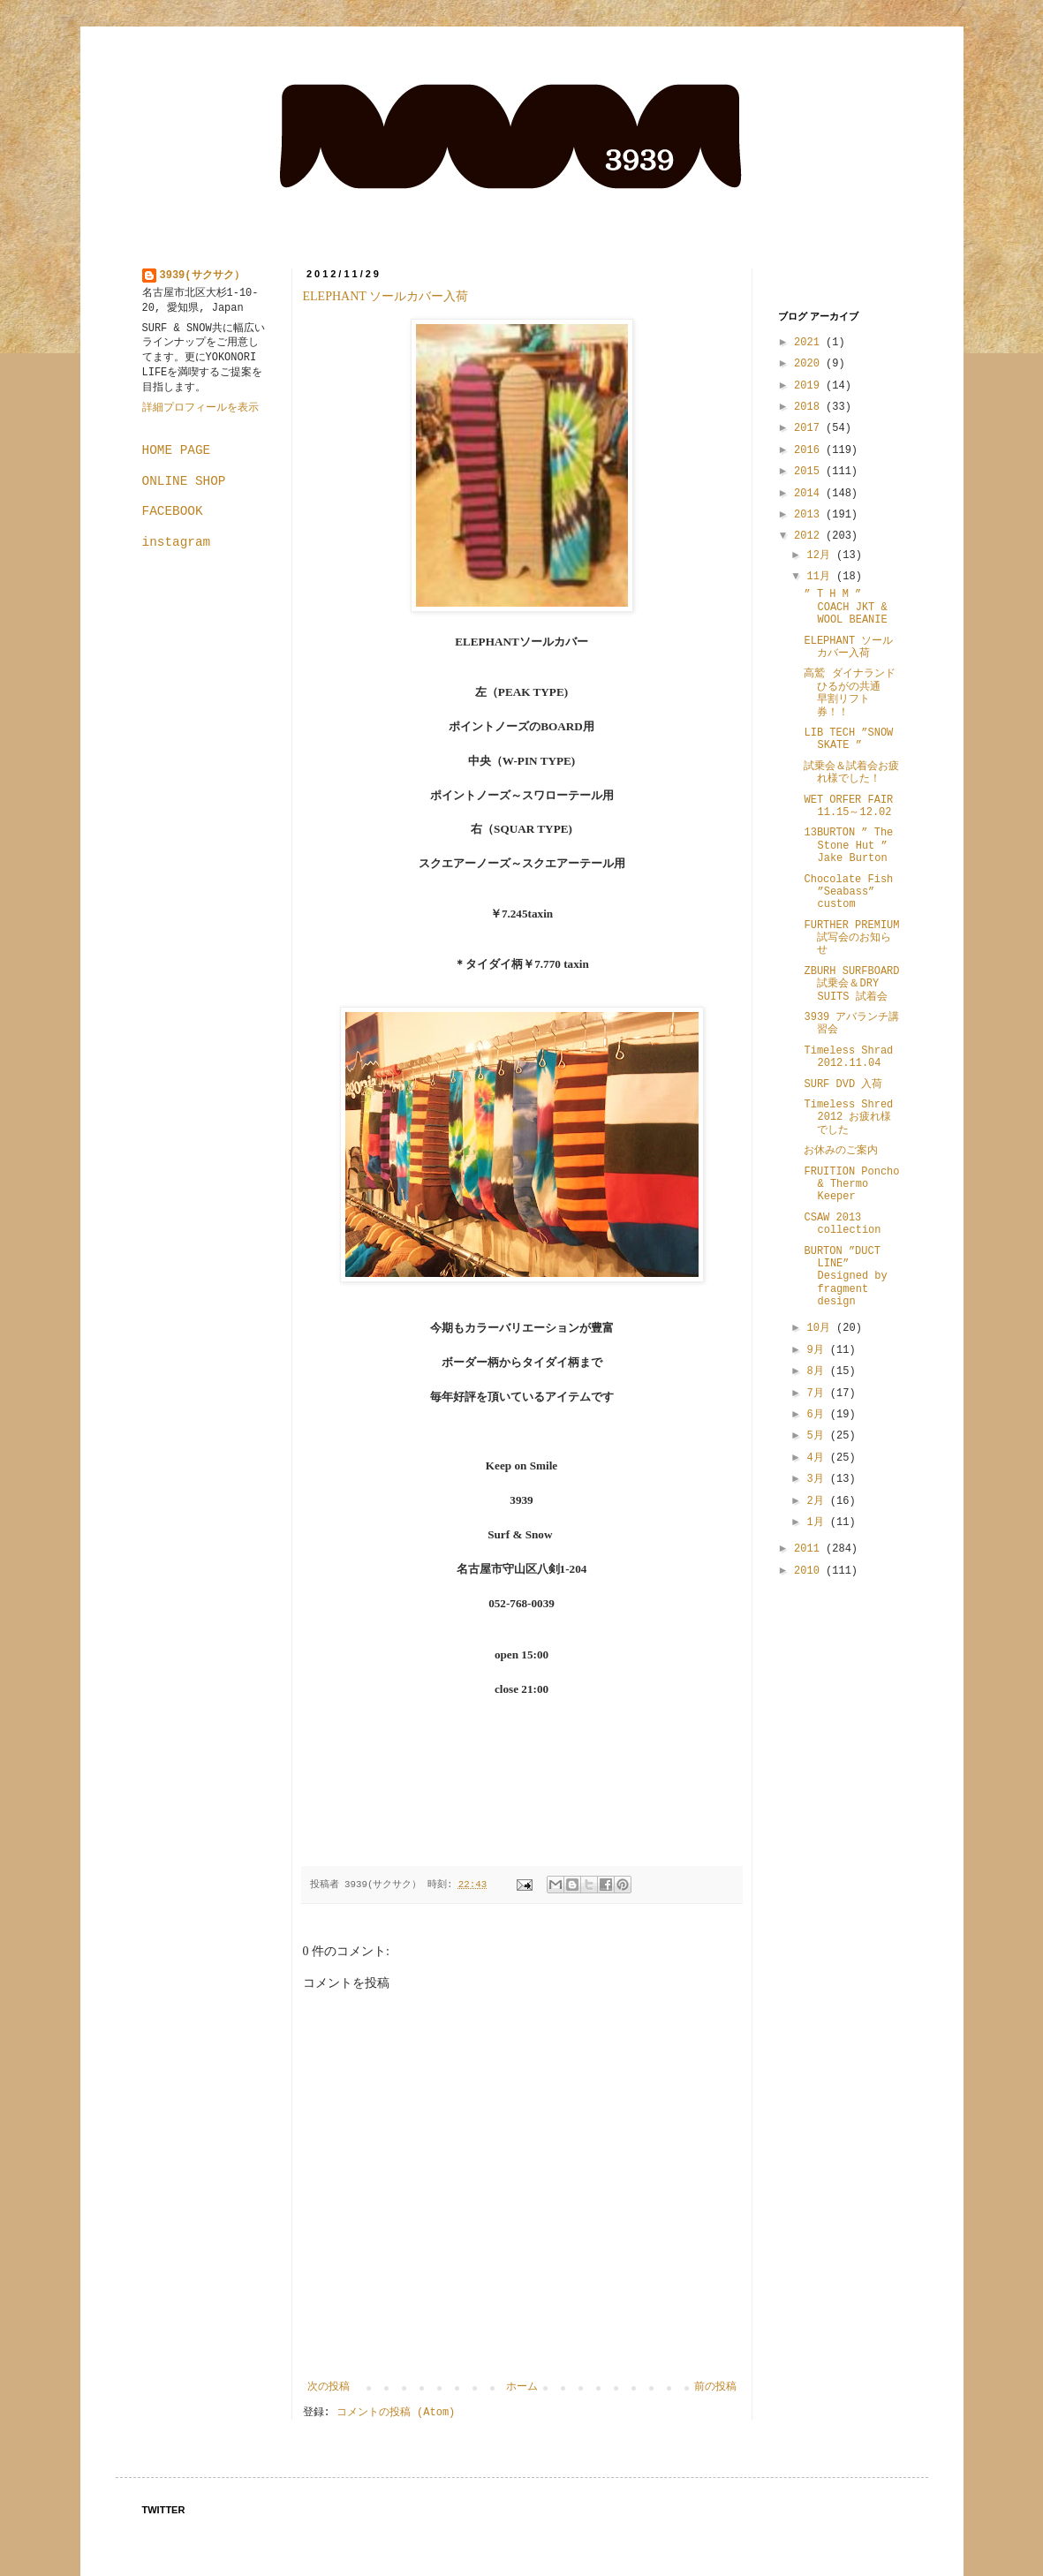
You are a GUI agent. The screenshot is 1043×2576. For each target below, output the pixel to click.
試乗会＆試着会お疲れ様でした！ (851, 772)
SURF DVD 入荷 (843, 1084)
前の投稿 (715, 2387)
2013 (810, 515)
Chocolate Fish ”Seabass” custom (848, 892)
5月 (817, 1436)
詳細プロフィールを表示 (200, 408)
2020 (810, 364)
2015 (810, 471)
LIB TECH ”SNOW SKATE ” (848, 739)
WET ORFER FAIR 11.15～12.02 (848, 806)
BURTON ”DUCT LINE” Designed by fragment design (845, 1277)
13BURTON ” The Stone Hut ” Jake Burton (848, 846)
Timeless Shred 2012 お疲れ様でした (848, 1118)
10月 (821, 1328)
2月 (817, 1501)
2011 (810, 1549)
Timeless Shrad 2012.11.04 (848, 1057)
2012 (810, 536)
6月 (817, 1415)
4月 (817, 1458)
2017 (810, 428)
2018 (810, 407)
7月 (817, 1393)
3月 (817, 1479)
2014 (810, 493)
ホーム (522, 2387)
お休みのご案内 (841, 1150)
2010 (810, 1571)
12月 (821, 555)
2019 (810, 386)
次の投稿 (328, 2387)
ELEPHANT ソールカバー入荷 (386, 296)
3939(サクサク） (202, 275)
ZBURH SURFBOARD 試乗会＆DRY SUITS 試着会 (851, 984)
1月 (817, 1522)
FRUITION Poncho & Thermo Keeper (851, 1185)
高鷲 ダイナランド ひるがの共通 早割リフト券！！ (849, 693)
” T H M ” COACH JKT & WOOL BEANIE (845, 607)
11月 (821, 576)
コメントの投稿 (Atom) (395, 2412)
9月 (817, 1350)
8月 (817, 1371)
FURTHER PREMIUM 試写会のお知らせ (851, 938)
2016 (810, 450)
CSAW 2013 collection (842, 1224)
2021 (810, 342)
